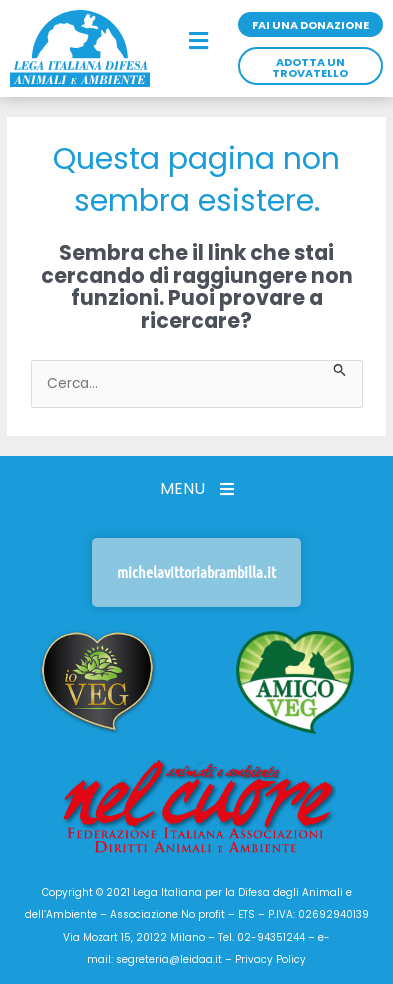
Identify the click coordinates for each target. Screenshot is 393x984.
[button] (198, 42)
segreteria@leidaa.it (169, 959)
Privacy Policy (270, 959)
